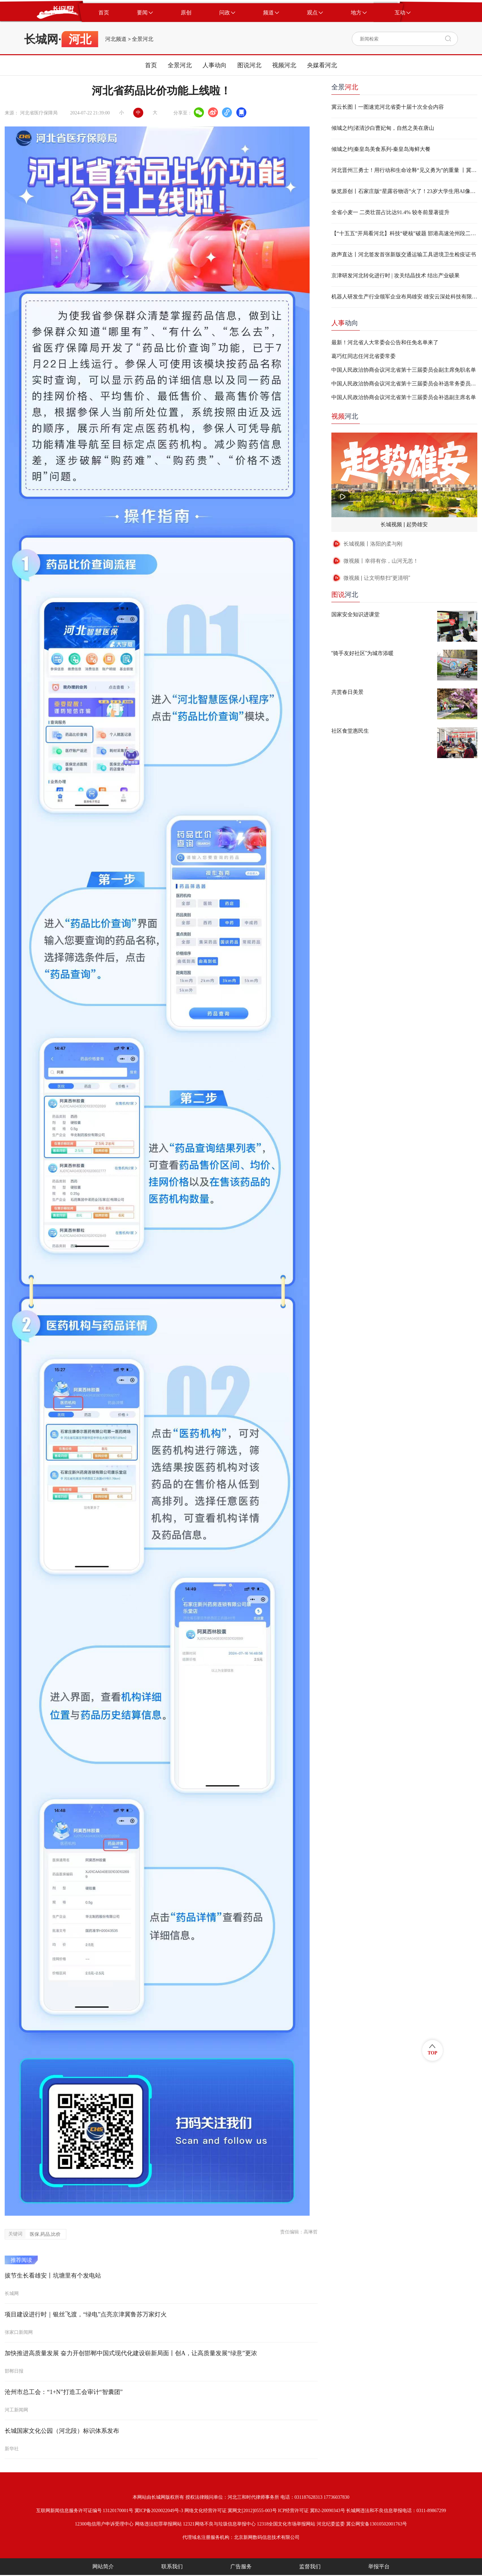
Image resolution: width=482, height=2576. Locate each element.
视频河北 (284, 65)
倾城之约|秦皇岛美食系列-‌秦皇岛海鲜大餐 (381, 149)
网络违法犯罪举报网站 (158, 2523)
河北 (344, 416)
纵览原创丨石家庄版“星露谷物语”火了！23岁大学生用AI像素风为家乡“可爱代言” (404, 191)
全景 (344, 87)
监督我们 (310, 2566)
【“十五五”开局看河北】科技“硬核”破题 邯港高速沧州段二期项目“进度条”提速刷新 (404, 233)
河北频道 (116, 39)
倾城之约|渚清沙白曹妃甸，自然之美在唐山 (382, 128)
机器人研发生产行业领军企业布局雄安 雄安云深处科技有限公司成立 (404, 296)
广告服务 (241, 2566)
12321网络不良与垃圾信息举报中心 (219, 2523)
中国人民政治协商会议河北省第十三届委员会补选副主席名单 (403, 397)
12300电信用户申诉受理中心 (104, 2523)
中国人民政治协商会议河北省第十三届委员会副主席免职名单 (403, 370)
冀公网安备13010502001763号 (376, 2523)
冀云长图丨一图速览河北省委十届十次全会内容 (387, 107)
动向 (344, 323)
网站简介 (103, 2566)
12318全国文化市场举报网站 (286, 2523)
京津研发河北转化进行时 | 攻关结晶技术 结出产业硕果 (395, 275)
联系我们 (172, 2566)
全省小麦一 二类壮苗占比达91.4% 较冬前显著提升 (390, 212)
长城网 (41, 39)
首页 (151, 65)
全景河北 (142, 39)
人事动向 (215, 65)
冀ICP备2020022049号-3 (159, 2510)
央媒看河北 (322, 65)
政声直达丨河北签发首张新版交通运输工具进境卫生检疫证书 (403, 254)
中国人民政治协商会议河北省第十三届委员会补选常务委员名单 (404, 383)
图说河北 (249, 65)
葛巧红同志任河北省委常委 (363, 356)
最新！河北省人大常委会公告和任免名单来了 (384, 342)
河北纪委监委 (331, 2523)
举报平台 (379, 2566)
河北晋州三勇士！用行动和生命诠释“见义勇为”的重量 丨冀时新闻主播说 (404, 170)
